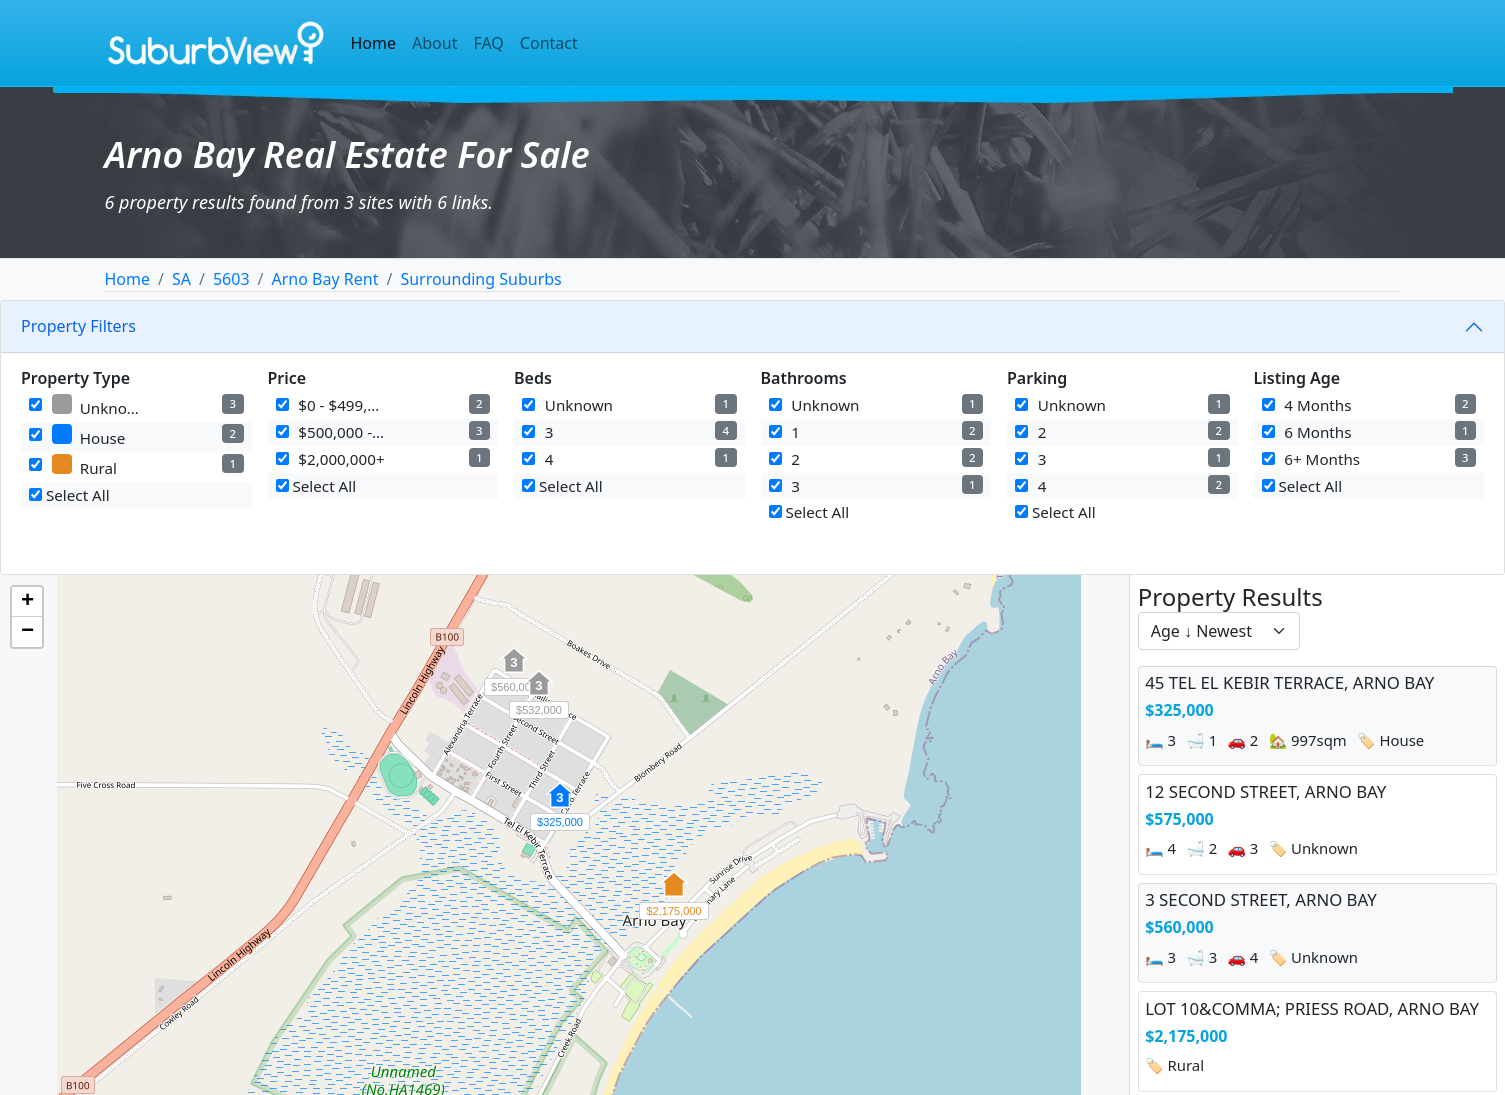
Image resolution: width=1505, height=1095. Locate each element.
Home (374, 43)
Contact (549, 43)
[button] (560, 806)
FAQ (488, 43)
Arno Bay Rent (325, 279)
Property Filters (78, 326)
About (434, 43)
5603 (231, 279)
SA (181, 279)
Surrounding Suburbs (480, 279)
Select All (69, 495)
